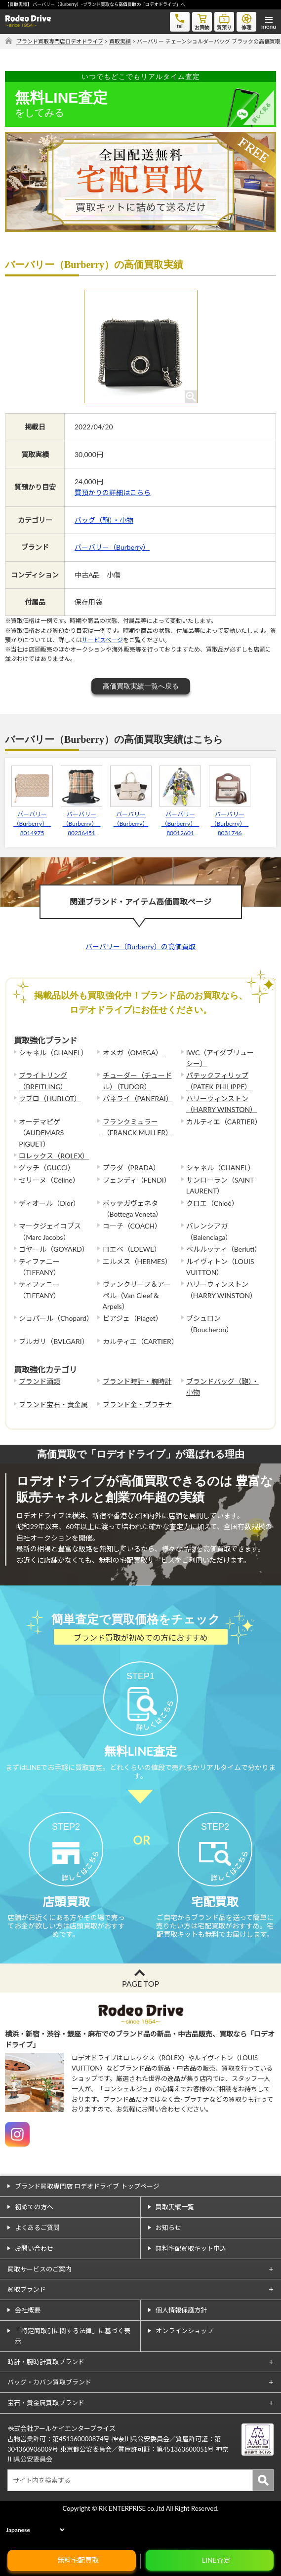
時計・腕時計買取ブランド (45, 2394)
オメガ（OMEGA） (133, 1052)
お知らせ (168, 2260)
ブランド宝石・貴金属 (53, 1404)
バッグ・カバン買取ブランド (49, 2414)
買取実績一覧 (175, 2239)
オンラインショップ (184, 2363)
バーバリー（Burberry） (112, 547)
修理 (246, 21)
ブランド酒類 (39, 1381)
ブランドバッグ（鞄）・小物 (222, 1386)
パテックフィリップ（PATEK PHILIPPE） (218, 1080)
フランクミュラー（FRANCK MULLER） (138, 1127)
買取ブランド (26, 2321)
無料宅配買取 (78, 2560)
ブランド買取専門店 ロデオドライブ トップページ (87, 2218)
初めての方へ (34, 2239)
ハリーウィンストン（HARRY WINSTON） (221, 1104)
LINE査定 (216, 2560)
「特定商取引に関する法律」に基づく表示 (72, 2368)
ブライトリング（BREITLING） (43, 1080)
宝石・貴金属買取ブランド (45, 2435)
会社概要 (27, 2342)
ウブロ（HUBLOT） (50, 1098)
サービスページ (102, 640)
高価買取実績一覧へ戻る (141, 686)
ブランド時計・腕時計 (137, 1381)
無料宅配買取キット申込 (191, 2280)
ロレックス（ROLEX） (54, 1156)
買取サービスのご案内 (39, 2301)
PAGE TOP (140, 2015)
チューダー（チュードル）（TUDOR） (137, 1080)
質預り (224, 21)
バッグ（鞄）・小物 (104, 520)
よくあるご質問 (37, 2260)
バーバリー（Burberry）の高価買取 (140, 946)
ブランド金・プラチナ (137, 1404)
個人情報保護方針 (181, 2342)
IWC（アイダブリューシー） (220, 1058)
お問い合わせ (34, 2280)
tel (180, 20)
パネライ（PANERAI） (138, 1098)
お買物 (202, 21)
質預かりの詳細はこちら (113, 492)
